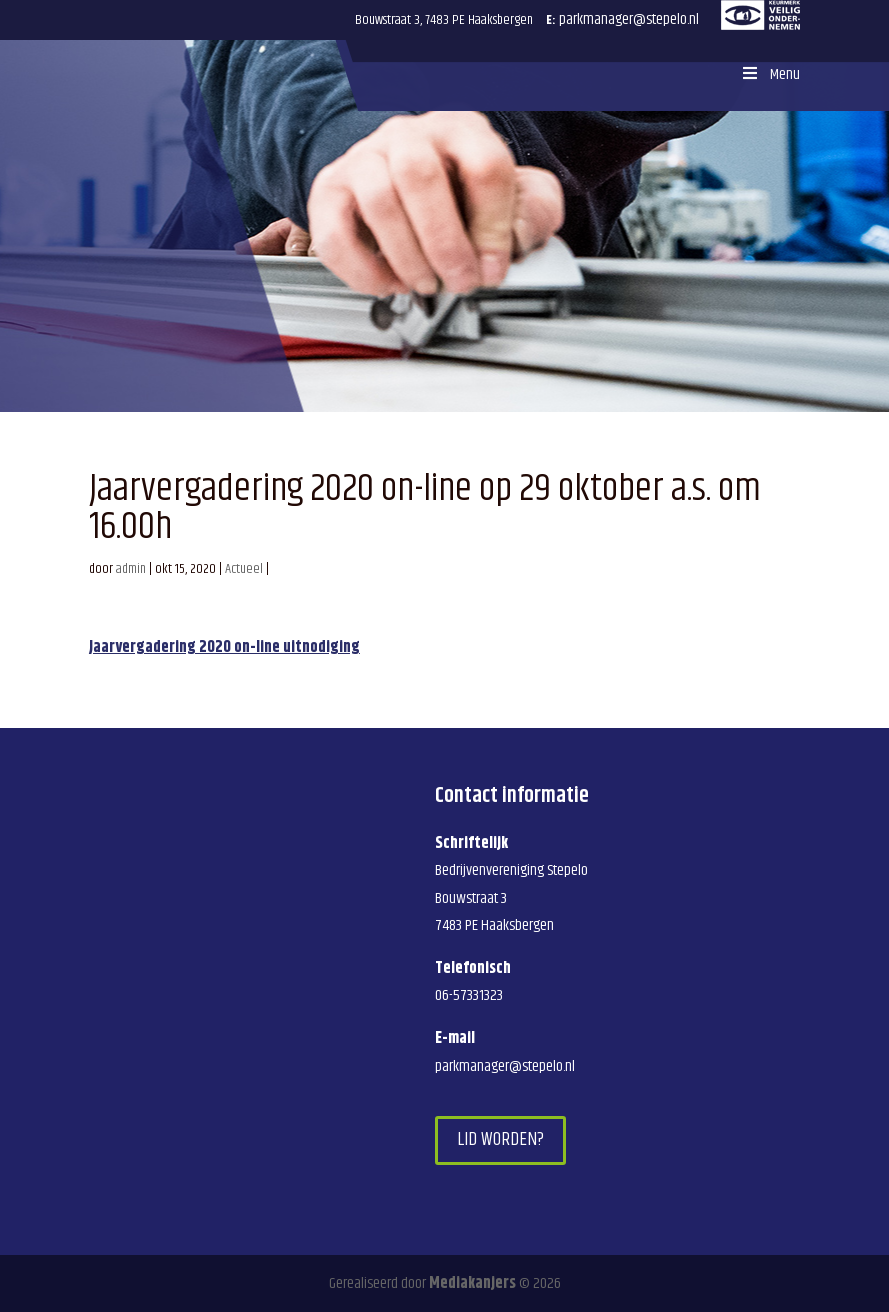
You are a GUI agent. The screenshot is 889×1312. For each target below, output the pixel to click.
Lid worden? (500, 1139)
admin (131, 569)
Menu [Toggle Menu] (770, 74)
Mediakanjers (472, 1283)
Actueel (244, 569)
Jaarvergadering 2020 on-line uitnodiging (224, 647)
